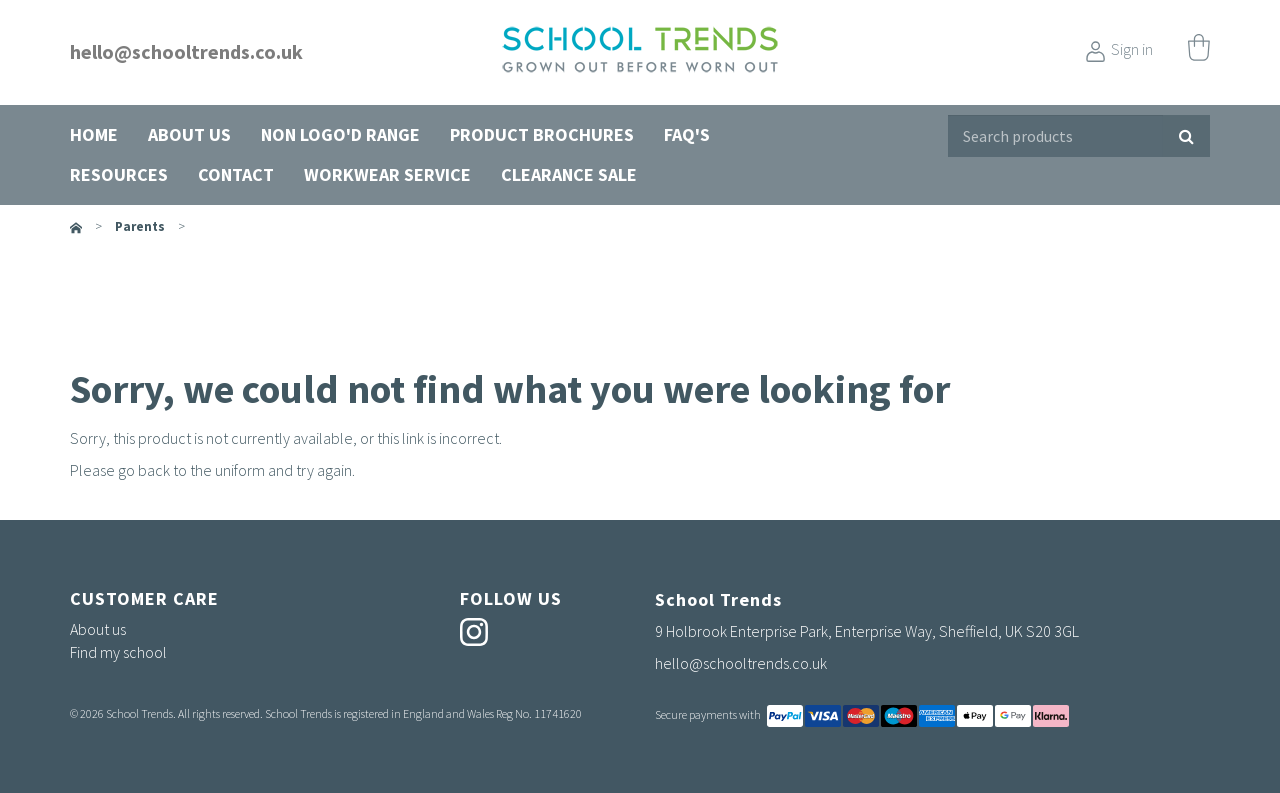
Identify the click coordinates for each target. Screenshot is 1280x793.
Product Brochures (542, 134)
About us (189, 134)
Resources (119, 174)
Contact (236, 174)
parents (140, 226)
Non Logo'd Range (340, 134)
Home (94, 134)
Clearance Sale (569, 174)
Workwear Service (387, 174)
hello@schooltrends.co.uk (186, 51)
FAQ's (687, 134)
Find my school (118, 652)
